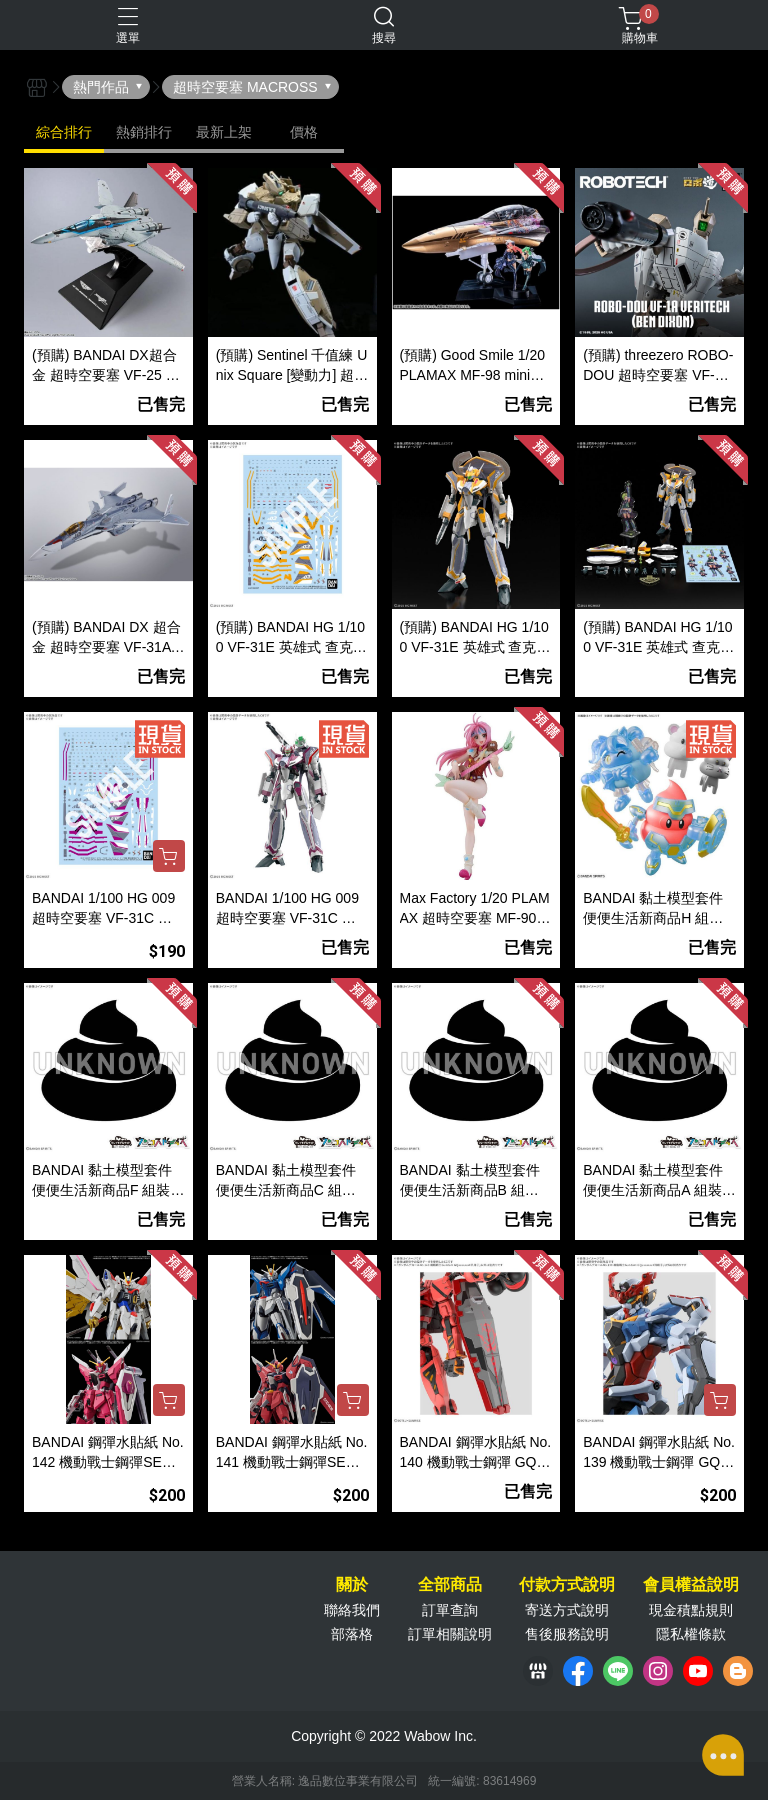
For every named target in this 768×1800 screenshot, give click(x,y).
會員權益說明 (691, 1585)
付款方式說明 (567, 1585)
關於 (352, 1585)
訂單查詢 (450, 1610)
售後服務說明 (567, 1634)
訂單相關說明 (450, 1634)
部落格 (352, 1634)
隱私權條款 (691, 1634)
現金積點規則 (691, 1610)
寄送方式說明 (567, 1610)
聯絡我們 (352, 1610)
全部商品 (450, 1585)
